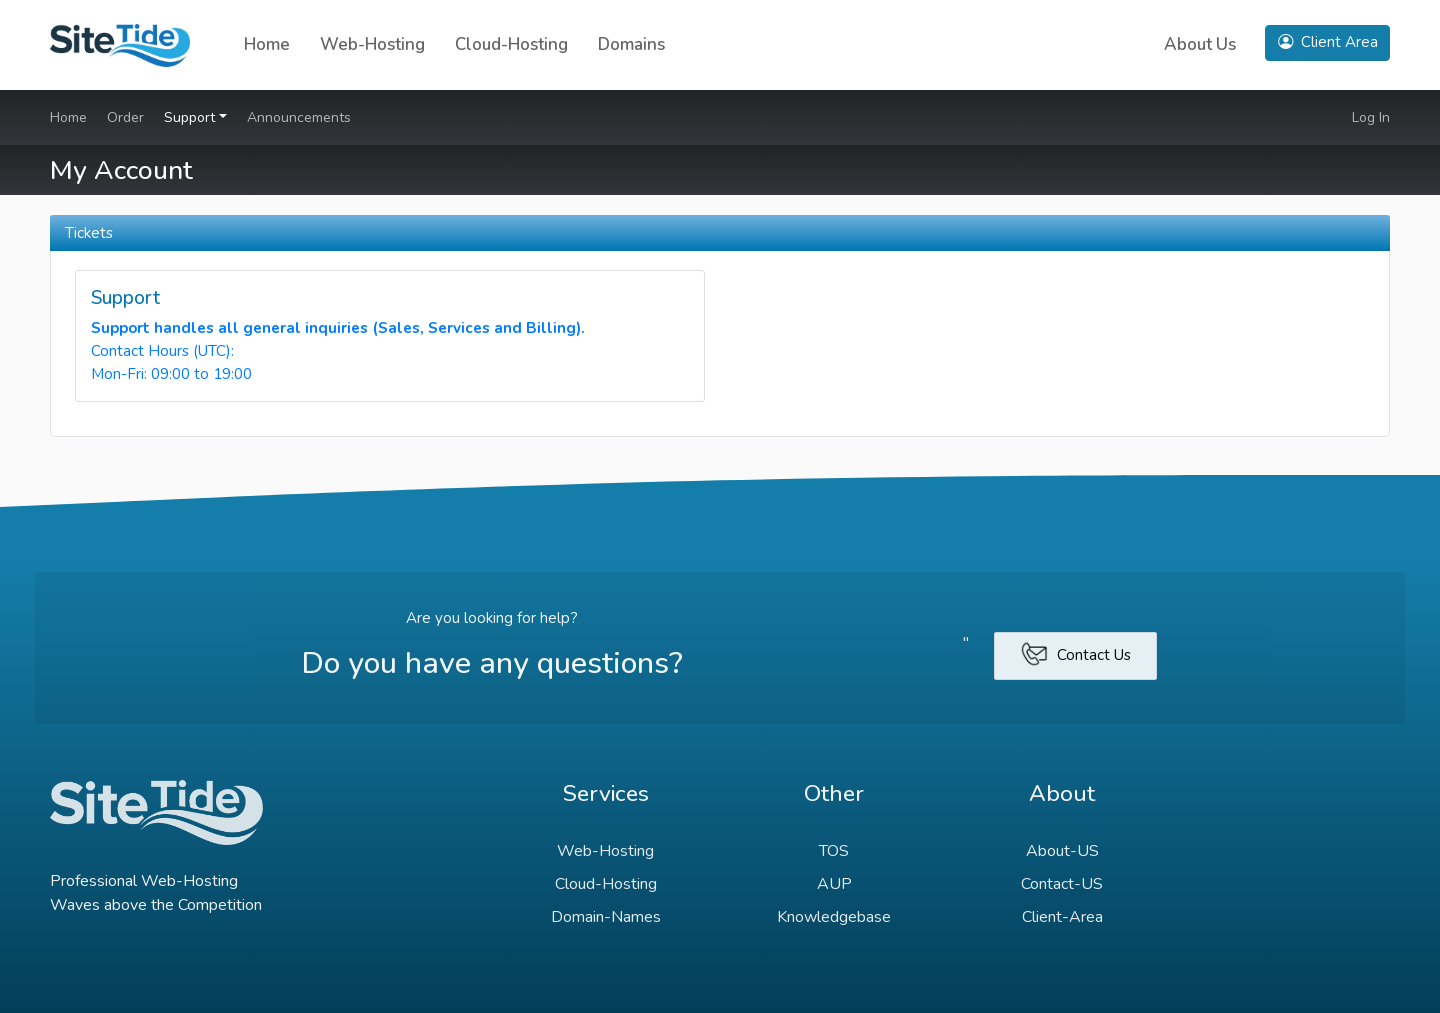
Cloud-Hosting (606, 884)
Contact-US (1062, 884)
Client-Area (1062, 917)
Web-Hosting (605, 851)
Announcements (299, 117)
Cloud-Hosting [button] (511, 44)
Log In (1371, 117)
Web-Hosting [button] (372, 44)
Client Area (1328, 42)
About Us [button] (1200, 44)
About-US (1062, 851)
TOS (834, 851)
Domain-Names (606, 917)
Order (125, 117)
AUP (834, 884)
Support (191, 117)
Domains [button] (631, 44)
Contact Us (1075, 654)
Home (267, 44)
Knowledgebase (834, 917)
